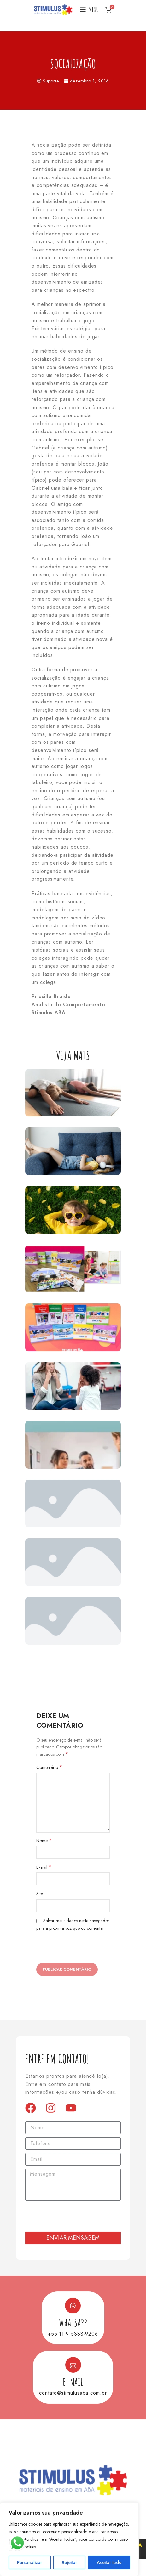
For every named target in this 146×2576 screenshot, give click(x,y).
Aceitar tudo (109, 2562)
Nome (44, 1840)
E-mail (43, 1867)
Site (39, 1893)
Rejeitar (69, 2562)
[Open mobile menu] (89, 9)
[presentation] (81, 1949)
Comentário (49, 1767)
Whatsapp (73, 2322)
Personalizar (29, 2562)
